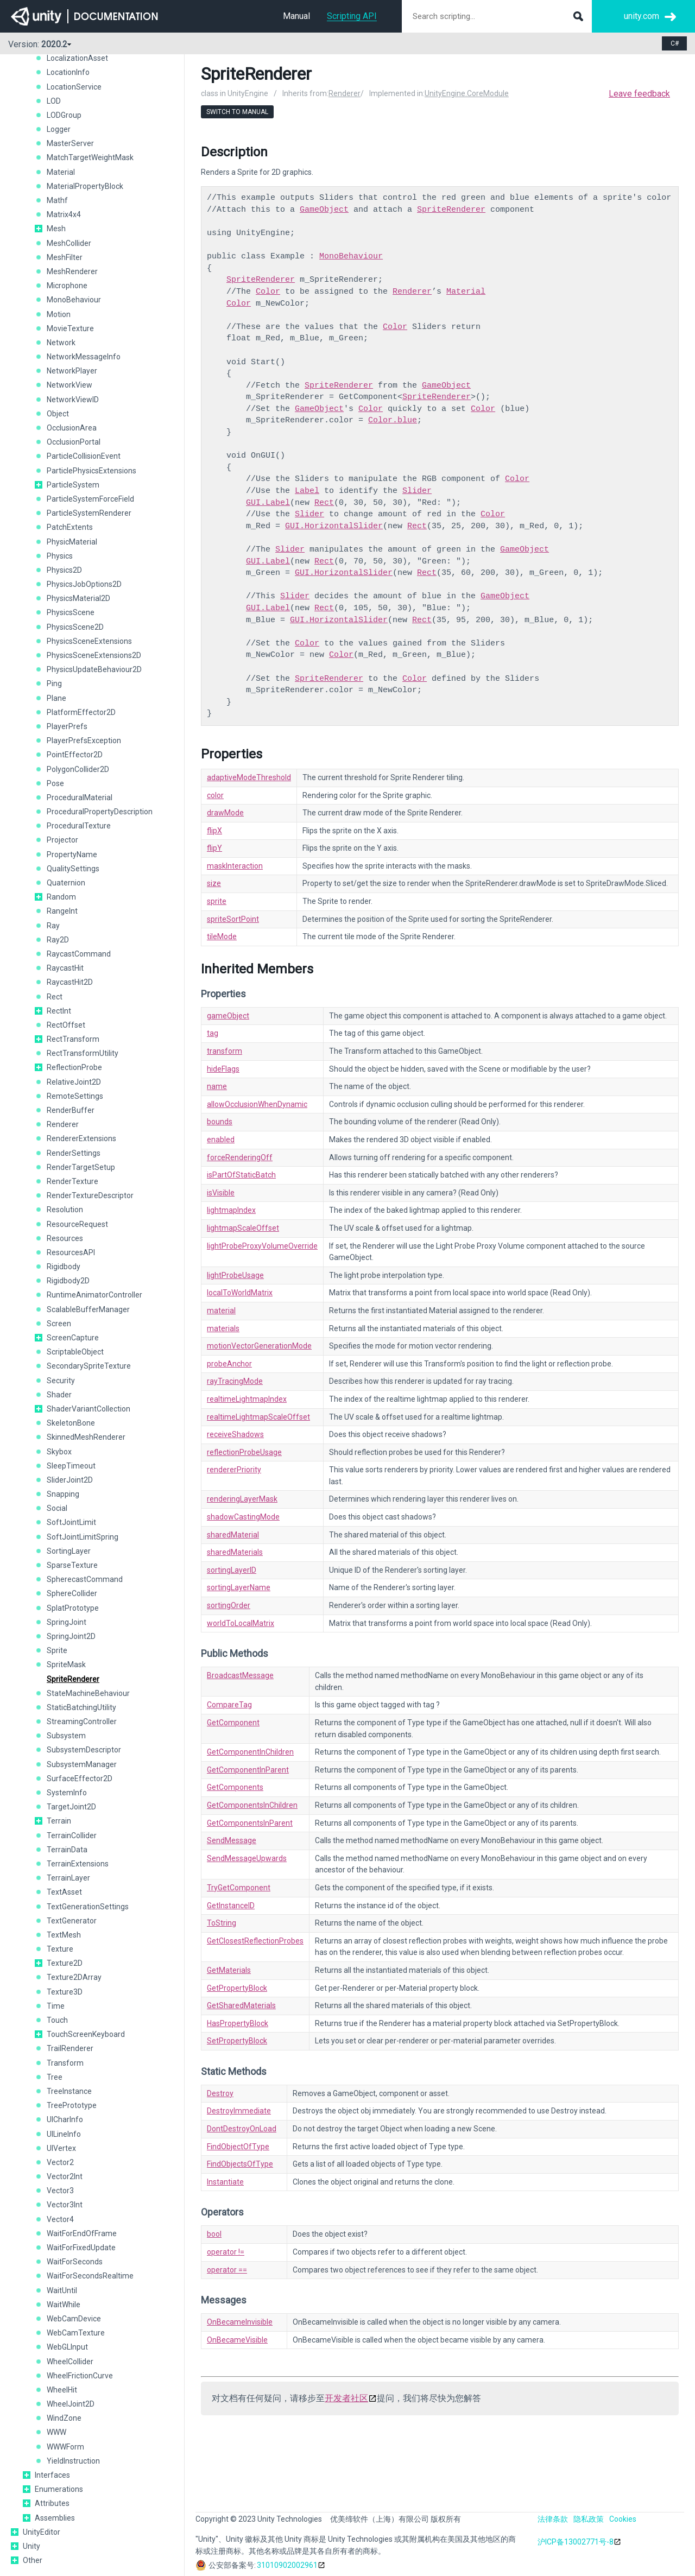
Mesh (56, 228)
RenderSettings (73, 1153)
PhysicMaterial (72, 541)
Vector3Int (65, 2204)
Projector (62, 840)
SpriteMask (66, 1664)
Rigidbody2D (68, 1280)
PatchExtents (70, 527)
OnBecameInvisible (240, 2322)
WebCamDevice (74, 2318)
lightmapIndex (231, 1210)
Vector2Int (65, 2176)
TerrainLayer (68, 1878)
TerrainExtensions (78, 1863)
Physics (60, 556)
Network (61, 342)
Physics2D (64, 570)
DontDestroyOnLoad (241, 2128)
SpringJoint (66, 1622)
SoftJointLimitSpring (82, 1537)
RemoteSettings (75, 1096)
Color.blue (392, 420)
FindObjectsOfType (240, 2164)
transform (224, 1051)
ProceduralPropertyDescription (100, 811)
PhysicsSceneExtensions (89, 641)
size (214, 883)
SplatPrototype (73, 1608)
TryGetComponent (238, 1887)
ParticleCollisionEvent (84, 456)
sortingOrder (228, 1605)
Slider (417, 490)
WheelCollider (70, 2361)
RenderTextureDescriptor (90, 1195)
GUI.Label (268, 502)
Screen (59, 1323)
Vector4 (60, 2219)
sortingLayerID (231, 1570)
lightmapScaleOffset (243, 1228)
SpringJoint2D (71, 1636)
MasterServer (70, 143)
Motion (59, 314)
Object (58, 413)
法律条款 (553, 2519)
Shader (59, 1394)
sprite (216, 901)
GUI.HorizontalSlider (334, 526)
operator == (227, 2269)
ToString (221, 1923)
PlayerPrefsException (84, 740)
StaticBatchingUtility (81, 1707)
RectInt (59, 1011)
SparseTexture (72, 1565)
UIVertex (61, 2148)
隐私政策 (588, 2519)
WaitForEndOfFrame (82, 2233)
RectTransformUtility (82, 1053)
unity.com (641, 16)
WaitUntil (62, 2290)
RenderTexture (72, 1181)
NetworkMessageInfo (84, 356)
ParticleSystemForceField (90, 499)
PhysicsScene (70, 612)
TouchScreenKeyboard (86, 2034)
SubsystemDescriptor (84, 1749)
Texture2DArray (74, 1977)
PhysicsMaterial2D (78, 598)
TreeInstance (69, 2091)
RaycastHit (65, 968)
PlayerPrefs (67, 726)
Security (61, 1380)
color (215, 795)
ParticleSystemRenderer (89, 513)
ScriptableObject (75, 1351)
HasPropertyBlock (237, 2023)
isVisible (221, 1192)
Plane (56, 698)
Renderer (63, 1124)
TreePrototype (72, 2105)
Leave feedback (639, 93)
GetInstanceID (231, 1905)
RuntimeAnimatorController (94, 1294)
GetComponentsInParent (250, 1823)
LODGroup (64, 115)
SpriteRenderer (73, 1679)
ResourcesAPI (71, 1252)
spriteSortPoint (233, 919)
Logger (59, 129)
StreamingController (82, 1721)
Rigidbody (63, 1266)
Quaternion (66, 882)
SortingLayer (69, 1551)
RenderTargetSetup (81, 1167)
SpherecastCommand (85, 1579)
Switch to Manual (237, 112)
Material (61, 172)
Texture (60, 1949)
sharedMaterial (233, 1534)
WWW (56, 2432)
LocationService (74, 87)
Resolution (65, 1209)
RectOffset (66, 1025)
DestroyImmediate (239, 2110)
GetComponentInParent (248, 1769)
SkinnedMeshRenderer (86, 1437)
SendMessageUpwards (247, 1858)
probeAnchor (229, 1363)
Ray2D (58, 939)
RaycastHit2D (70, 982)
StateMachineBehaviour (88, 1693)
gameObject (228, 1015)
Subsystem (66, 1735)
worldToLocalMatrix (240, 1623)
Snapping (63, 1494)
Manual (296, 16)
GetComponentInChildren (250, 1752)
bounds (219, 1121)
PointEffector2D (75, 754)
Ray (53, 925)
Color (268, 291)
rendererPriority (234, 1469)
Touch (57, 2020)
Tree (54, 2077)
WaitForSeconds (75, 2261)
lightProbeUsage (235, 1275)
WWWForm (65, 2446)
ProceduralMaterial (79, 797)
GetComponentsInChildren (252, 1805)
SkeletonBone (71, 1423)
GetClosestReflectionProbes (255, 1940)
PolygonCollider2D (78, 769)
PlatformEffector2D (81, 712)
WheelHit (62, 2389)
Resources (65, 1238)
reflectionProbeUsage (244, 1452)
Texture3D (65, 1992)
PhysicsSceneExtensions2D (94, 655)
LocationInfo (68, 72)
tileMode (222, 936)
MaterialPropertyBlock (85, 186)
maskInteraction (235, 866)
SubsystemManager (82, 1764)
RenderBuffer (70, 1110)
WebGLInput (67, 2347)
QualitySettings (73, 868)
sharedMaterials (235, 1552)
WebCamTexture (76, 2332)
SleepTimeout (71, 1465)
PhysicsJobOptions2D (84, 584)
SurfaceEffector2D (79, 1778)
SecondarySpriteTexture (89, 1366)
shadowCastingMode (243, 1516)
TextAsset (64, 1892)
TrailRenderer (70, 2048)
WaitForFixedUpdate (81, 2247)
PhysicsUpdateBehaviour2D (94, 669)
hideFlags (223, 1069)
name (217, 1086)
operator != (225, 2252)
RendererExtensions (81, 1138)
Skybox (59, 1451)
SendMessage (231, 1840)
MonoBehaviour (74, 299)
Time (56, 2006)
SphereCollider (72, 1593)
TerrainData (67, 1849)
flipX (214, 830)
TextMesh (64, 1935)
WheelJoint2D (70, 2404)
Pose (55, 783)
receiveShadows (235, 1434)
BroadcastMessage (240, 1675)
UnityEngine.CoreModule (467, 93)
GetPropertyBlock (237, 1988)
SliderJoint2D (70, 1480)
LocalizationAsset (77, 58)
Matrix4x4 (64, 214)
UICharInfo (65, 2119)
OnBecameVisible (237, 2340)
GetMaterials (229, 1970)
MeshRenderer (72, 271)
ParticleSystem (73, 484)
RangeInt (62, 911)
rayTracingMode (235, 1381)
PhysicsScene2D (75, 627)
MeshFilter (65, 257)
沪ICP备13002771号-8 (576, 2541)
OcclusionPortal (73, 442)
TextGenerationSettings (88, 1906)
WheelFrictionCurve (80, 2375)
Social (57, 1508)
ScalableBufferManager (88, 1309)
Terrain (59, 1821)
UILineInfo (64, 2134)
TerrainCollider (72, 1835)
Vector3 (60, 2190)
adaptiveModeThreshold (249, 777)
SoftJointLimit (71, 1522)
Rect (54, 996)
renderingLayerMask (242, 1499)
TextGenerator (72, 1920)
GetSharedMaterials (241, 2005)
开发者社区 (346, 2398)
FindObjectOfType (238, 2146)
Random (61, 897)
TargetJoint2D (71, 1806)
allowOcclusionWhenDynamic (257, 1104)
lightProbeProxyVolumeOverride (262, 1246)
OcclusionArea (72, 427)
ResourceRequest (77, 1224)
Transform (65, 2063)
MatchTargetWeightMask (90, 157)
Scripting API (352, 16)
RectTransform (73, 1039)
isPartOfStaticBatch (241, 1174)
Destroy (220, 2093)
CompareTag (229, 1704)
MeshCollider (69, 243)
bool (214, 2234)
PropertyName (72, 854)
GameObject (324, 209)
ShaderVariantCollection (88, 1408)
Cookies (622, 2519)
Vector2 (60, 2162)
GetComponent (233, 1722)
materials (223, 1328)
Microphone (67, 285)
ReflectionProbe (74, 1067)
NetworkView (69, 385)
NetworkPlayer (72, 370)
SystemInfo (67, 1792)
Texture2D (65, 1963)
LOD (54, 101)
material (221, 1310)
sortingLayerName (238, 1587)
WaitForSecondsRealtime (90, 2275)
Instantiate (225, 2182)
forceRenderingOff (240, 1157)
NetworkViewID (73, 399)
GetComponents (235, 1787)
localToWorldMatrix (240, 1292)
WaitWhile (63, 2304)
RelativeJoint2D (74, 1082)
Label (307, 490)
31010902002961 (287, 2565)
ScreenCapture (73, 1337)
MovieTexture (70, 328)
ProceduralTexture (79, 825)
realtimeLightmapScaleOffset (258, 1417)
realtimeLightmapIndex (247, 1399)
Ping (54, 683)
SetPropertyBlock (237, 2040)
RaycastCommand (79, 954)
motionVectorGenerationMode (259, 1345)
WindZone (64, 2418)
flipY (214, 848)
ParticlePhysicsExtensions (91, 470)
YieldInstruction (73, 2461)
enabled (221, 1139)
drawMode (225, 812)
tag (212, 1033)
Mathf (57, 200)
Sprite (57, 1650)
